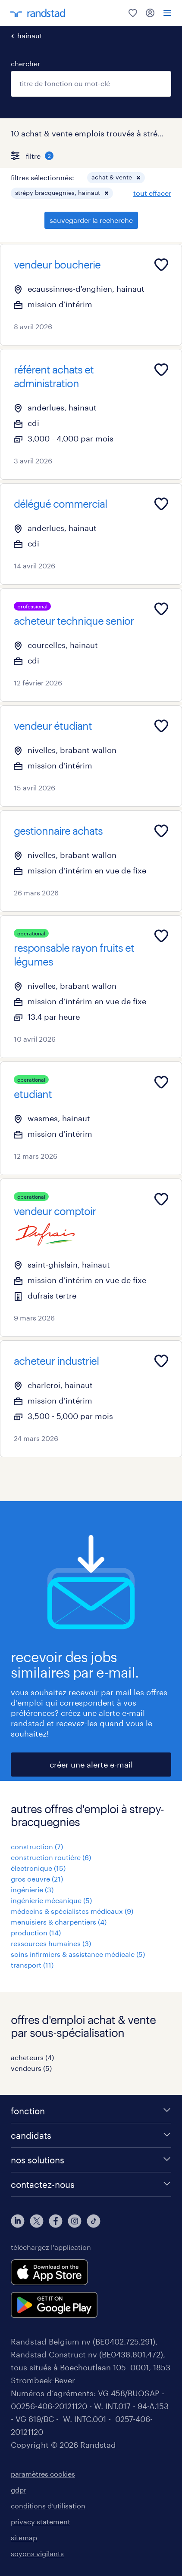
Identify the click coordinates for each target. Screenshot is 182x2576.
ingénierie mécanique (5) (51, 1900)
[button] (138, 177)
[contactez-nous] (91, 2184)
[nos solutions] (91, 2160)
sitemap (24, 2537)
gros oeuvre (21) (37, 1879)
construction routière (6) (51, 1857)
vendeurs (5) (31, 2068)
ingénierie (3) (32, 1889)
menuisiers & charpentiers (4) (59, 1922)
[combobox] (91, 84)
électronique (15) (38, 1868)
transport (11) (32, 1965)
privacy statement (40, 2521)
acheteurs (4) (32, 2057)
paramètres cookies (43, 2474)
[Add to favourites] (161, 264)
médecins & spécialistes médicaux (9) (72, 1911)
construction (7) (37, 1846)
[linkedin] (18, 2221)
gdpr (18, 2490)
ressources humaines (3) (51, 1943)
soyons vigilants (37, 2553)
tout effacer (152, 193)
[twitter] (37, 2221)
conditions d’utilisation (48, 2506)
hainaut (29, 35)
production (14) (36, 1932)
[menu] (167, 13)
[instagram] (75, 2221)
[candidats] (91, 2135)
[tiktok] (93, 2221)
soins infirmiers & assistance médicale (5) (78, 1954)
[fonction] (91, 2111)
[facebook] (56, 2221)
